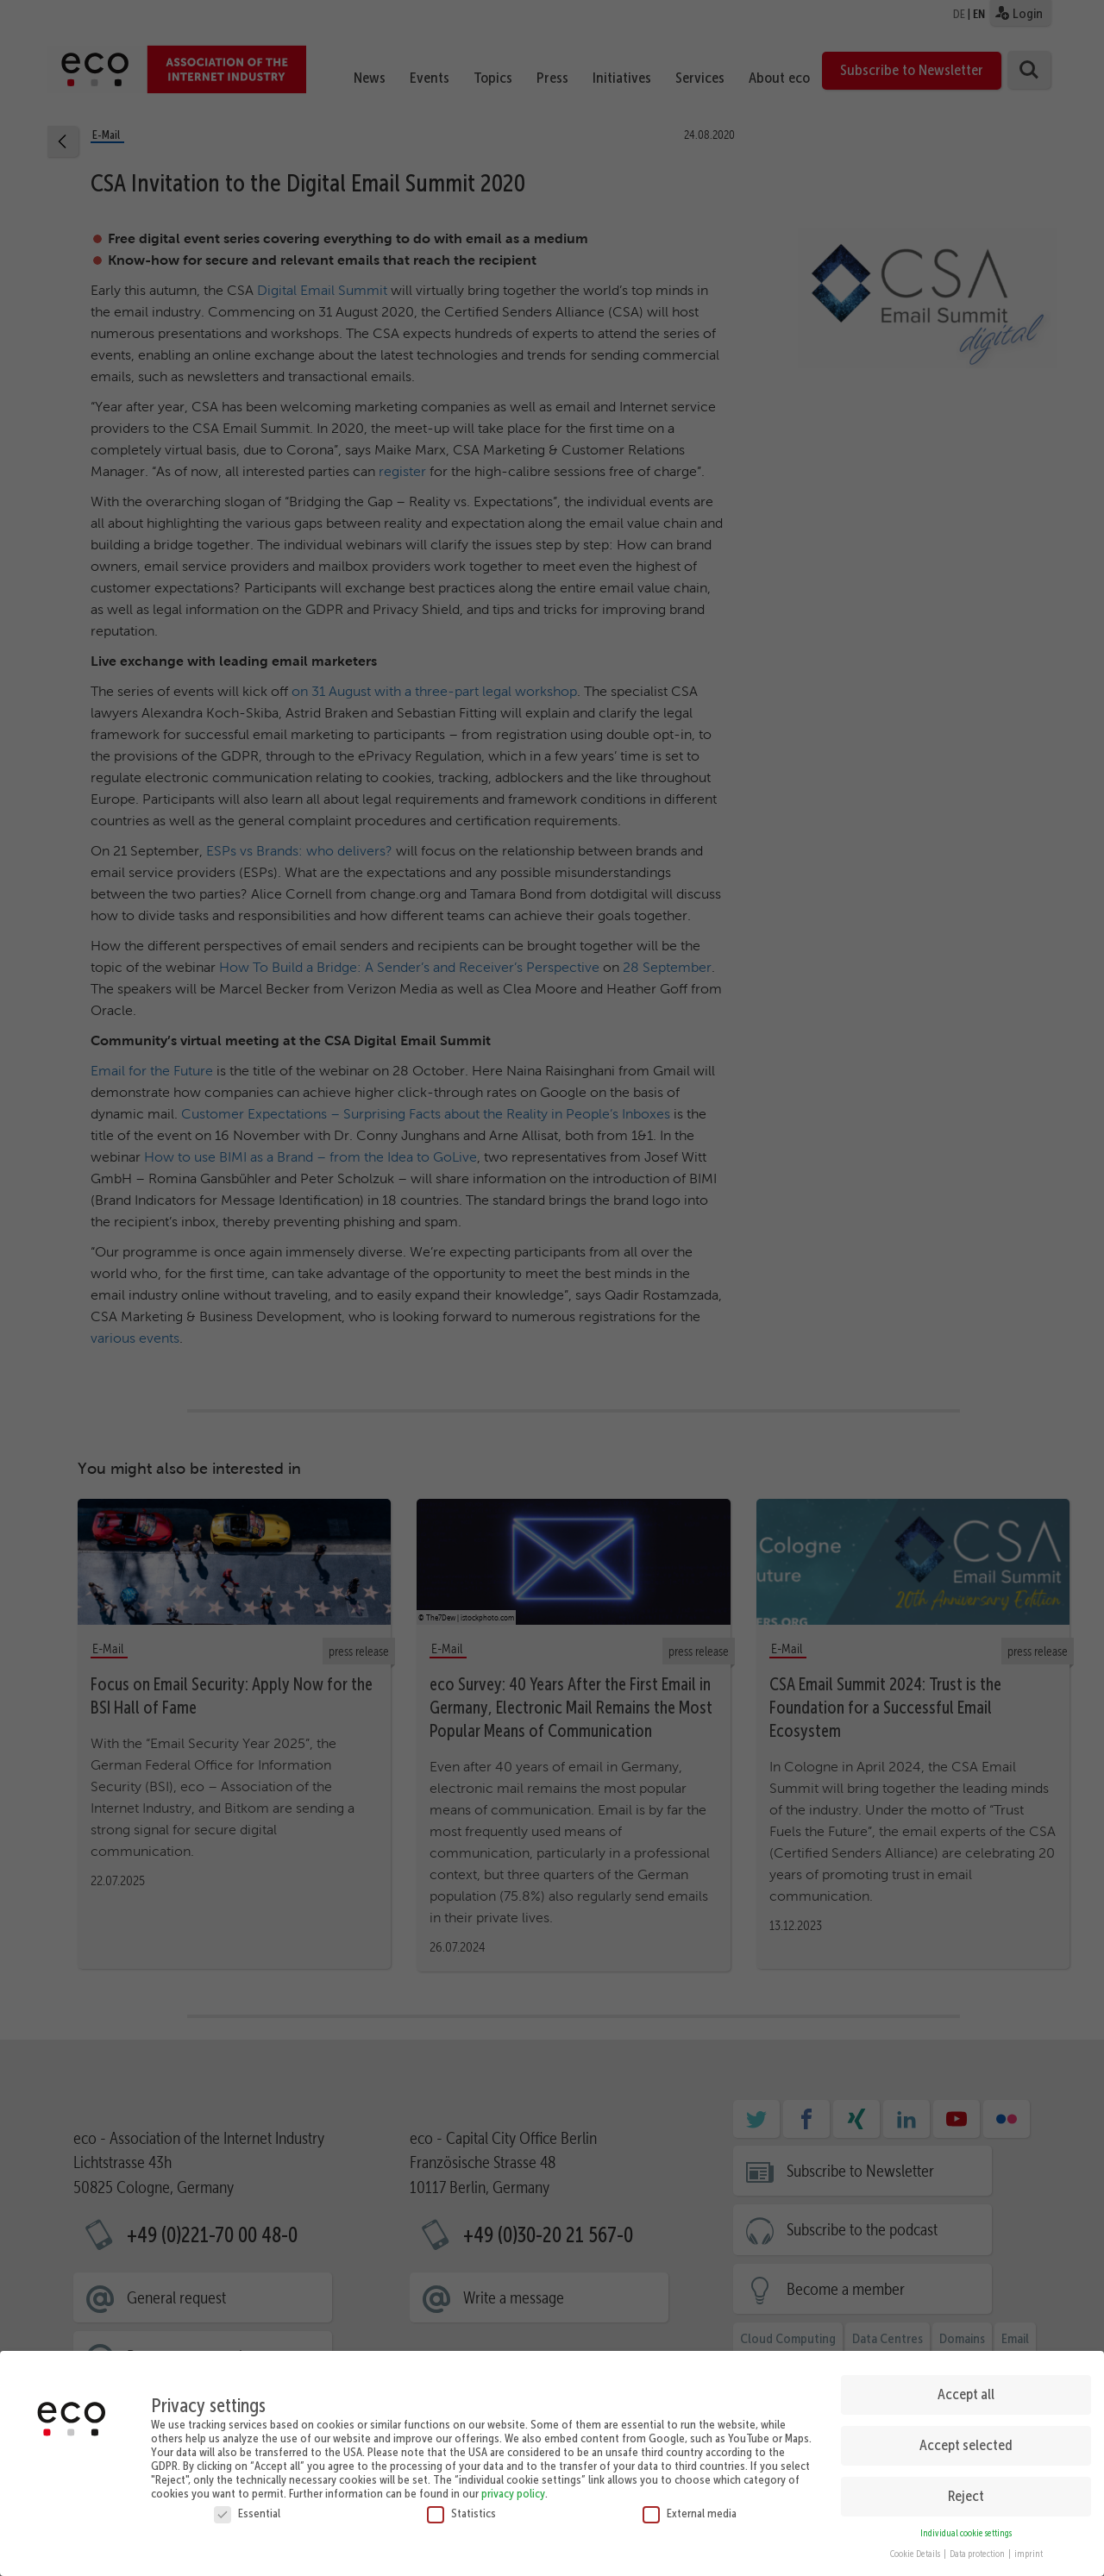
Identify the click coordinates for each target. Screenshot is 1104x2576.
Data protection (978, 2550)
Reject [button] (966, 2492)
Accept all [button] (966, 2390)
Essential (247, 2509)
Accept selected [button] (966, 2441)
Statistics (461, 2509)
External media (690, 2509)
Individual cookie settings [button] (966, 2529)
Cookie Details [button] (916, 2550)
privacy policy (513, 2489)
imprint (1028, 2550)
